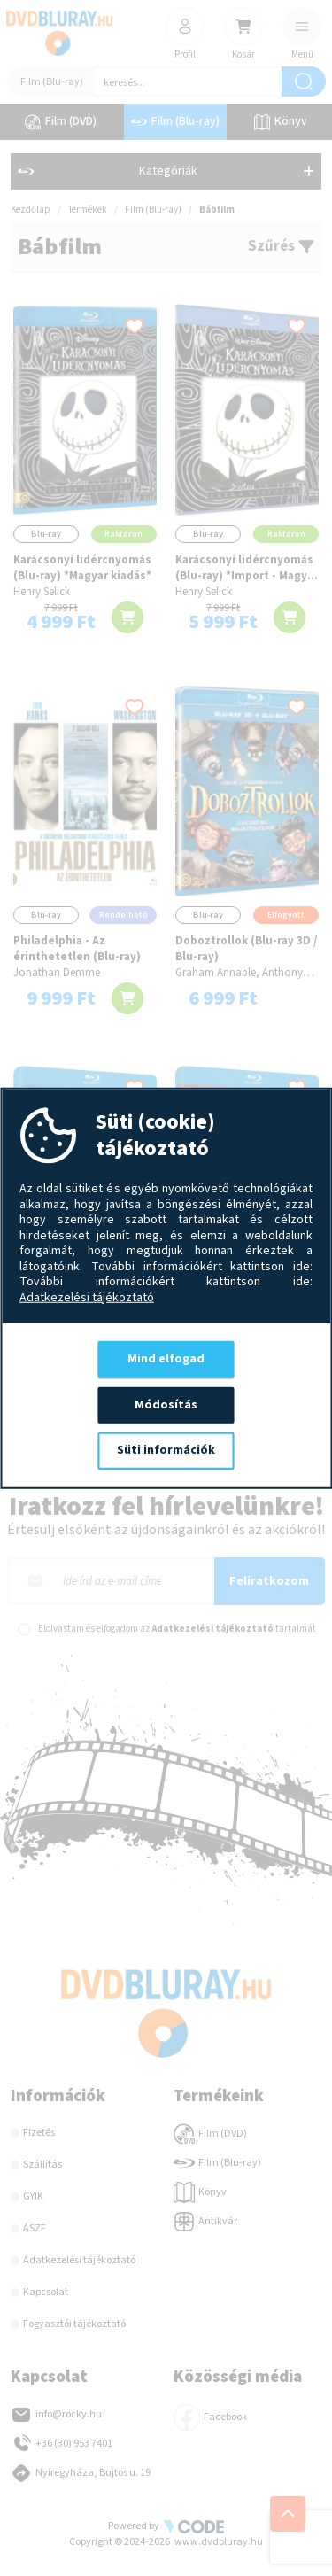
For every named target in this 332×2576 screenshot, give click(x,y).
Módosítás (166, 1404)
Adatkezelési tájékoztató (86, 1298)
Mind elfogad (166, 1359)
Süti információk (166, 1450)
